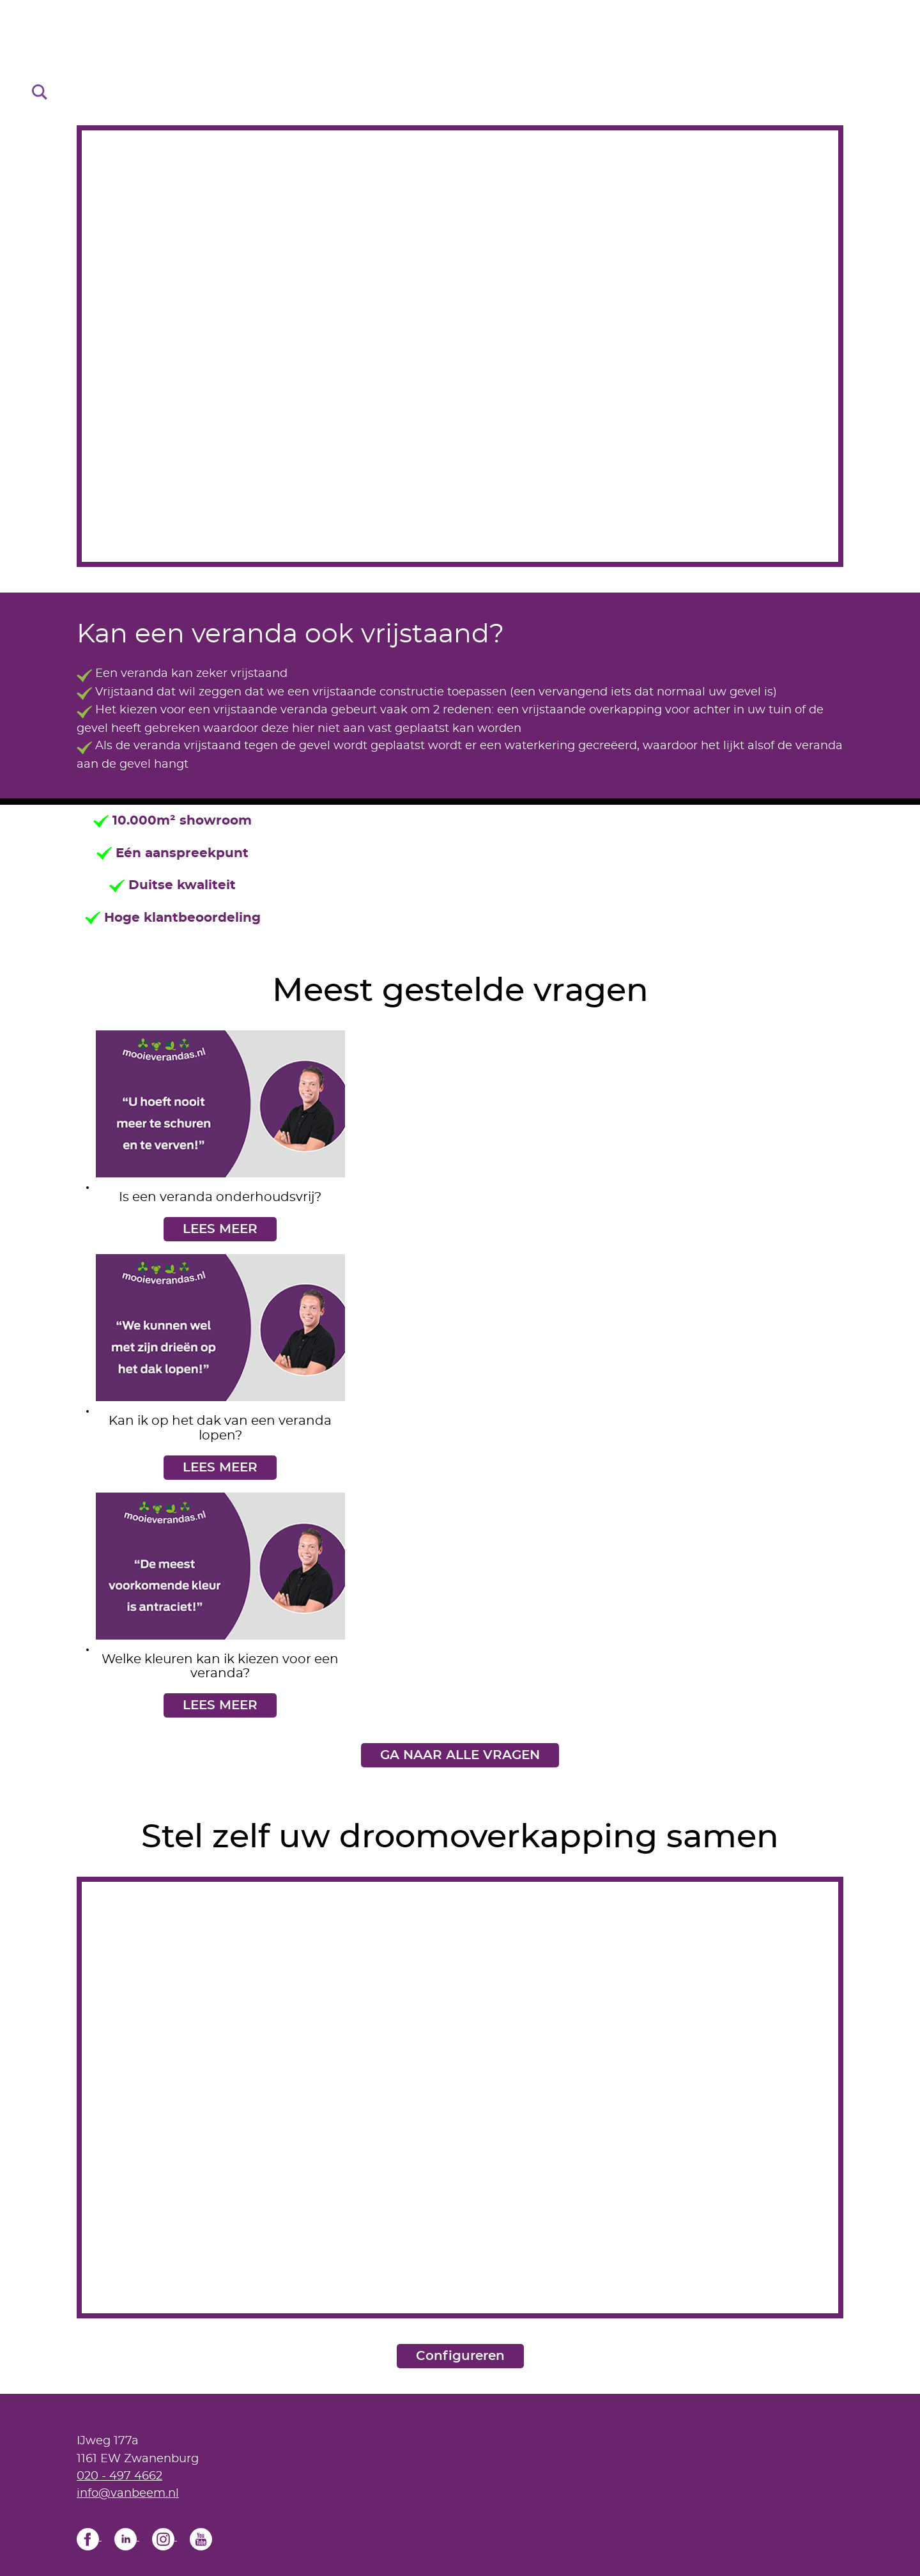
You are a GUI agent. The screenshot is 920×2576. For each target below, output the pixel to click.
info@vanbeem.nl (128, 2493)
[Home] (460, 56)
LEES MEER (220, 1229)
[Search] (39, 91)
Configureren (460, 2356)
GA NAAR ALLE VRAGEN (460, 1755)
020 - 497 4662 (119, 2476)
